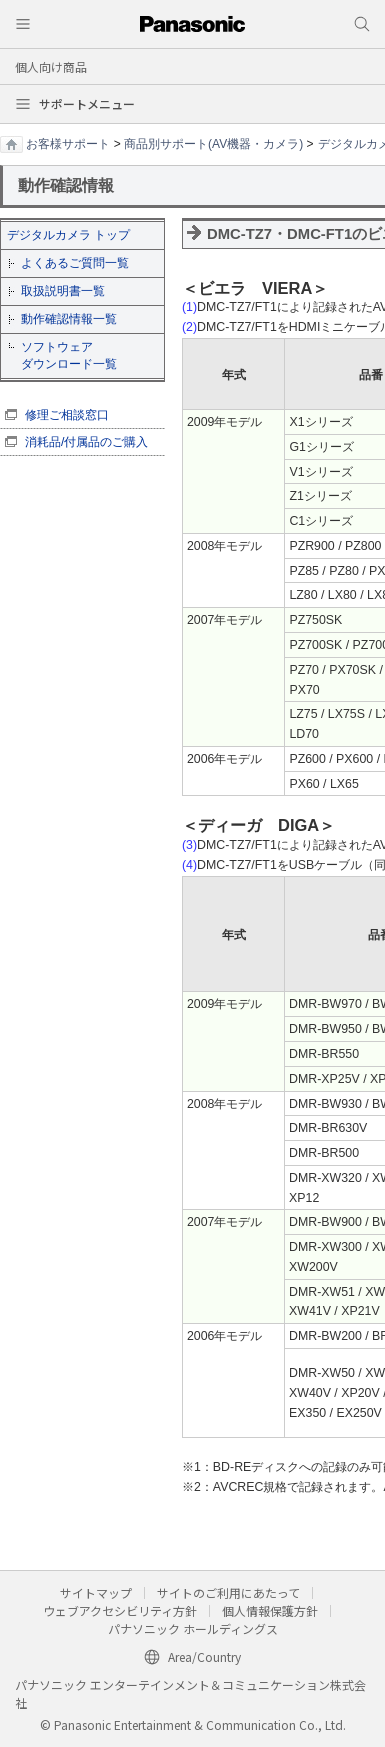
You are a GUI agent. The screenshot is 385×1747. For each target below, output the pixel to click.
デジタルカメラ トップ (68, 235)
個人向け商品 (51, 66)
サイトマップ (96, 1592)
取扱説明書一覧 (63, 291)
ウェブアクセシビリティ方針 (120, 1610)
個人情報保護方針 (270, 1610)
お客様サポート (68, 144)
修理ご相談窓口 (67, 415)
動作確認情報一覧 (69, 319)
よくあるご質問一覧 (75, 263)
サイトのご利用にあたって (228, 1592)
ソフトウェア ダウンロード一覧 (69, 355)
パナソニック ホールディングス (193, 1628)
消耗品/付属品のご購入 (86, 442)
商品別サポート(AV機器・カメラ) (213, 144)
